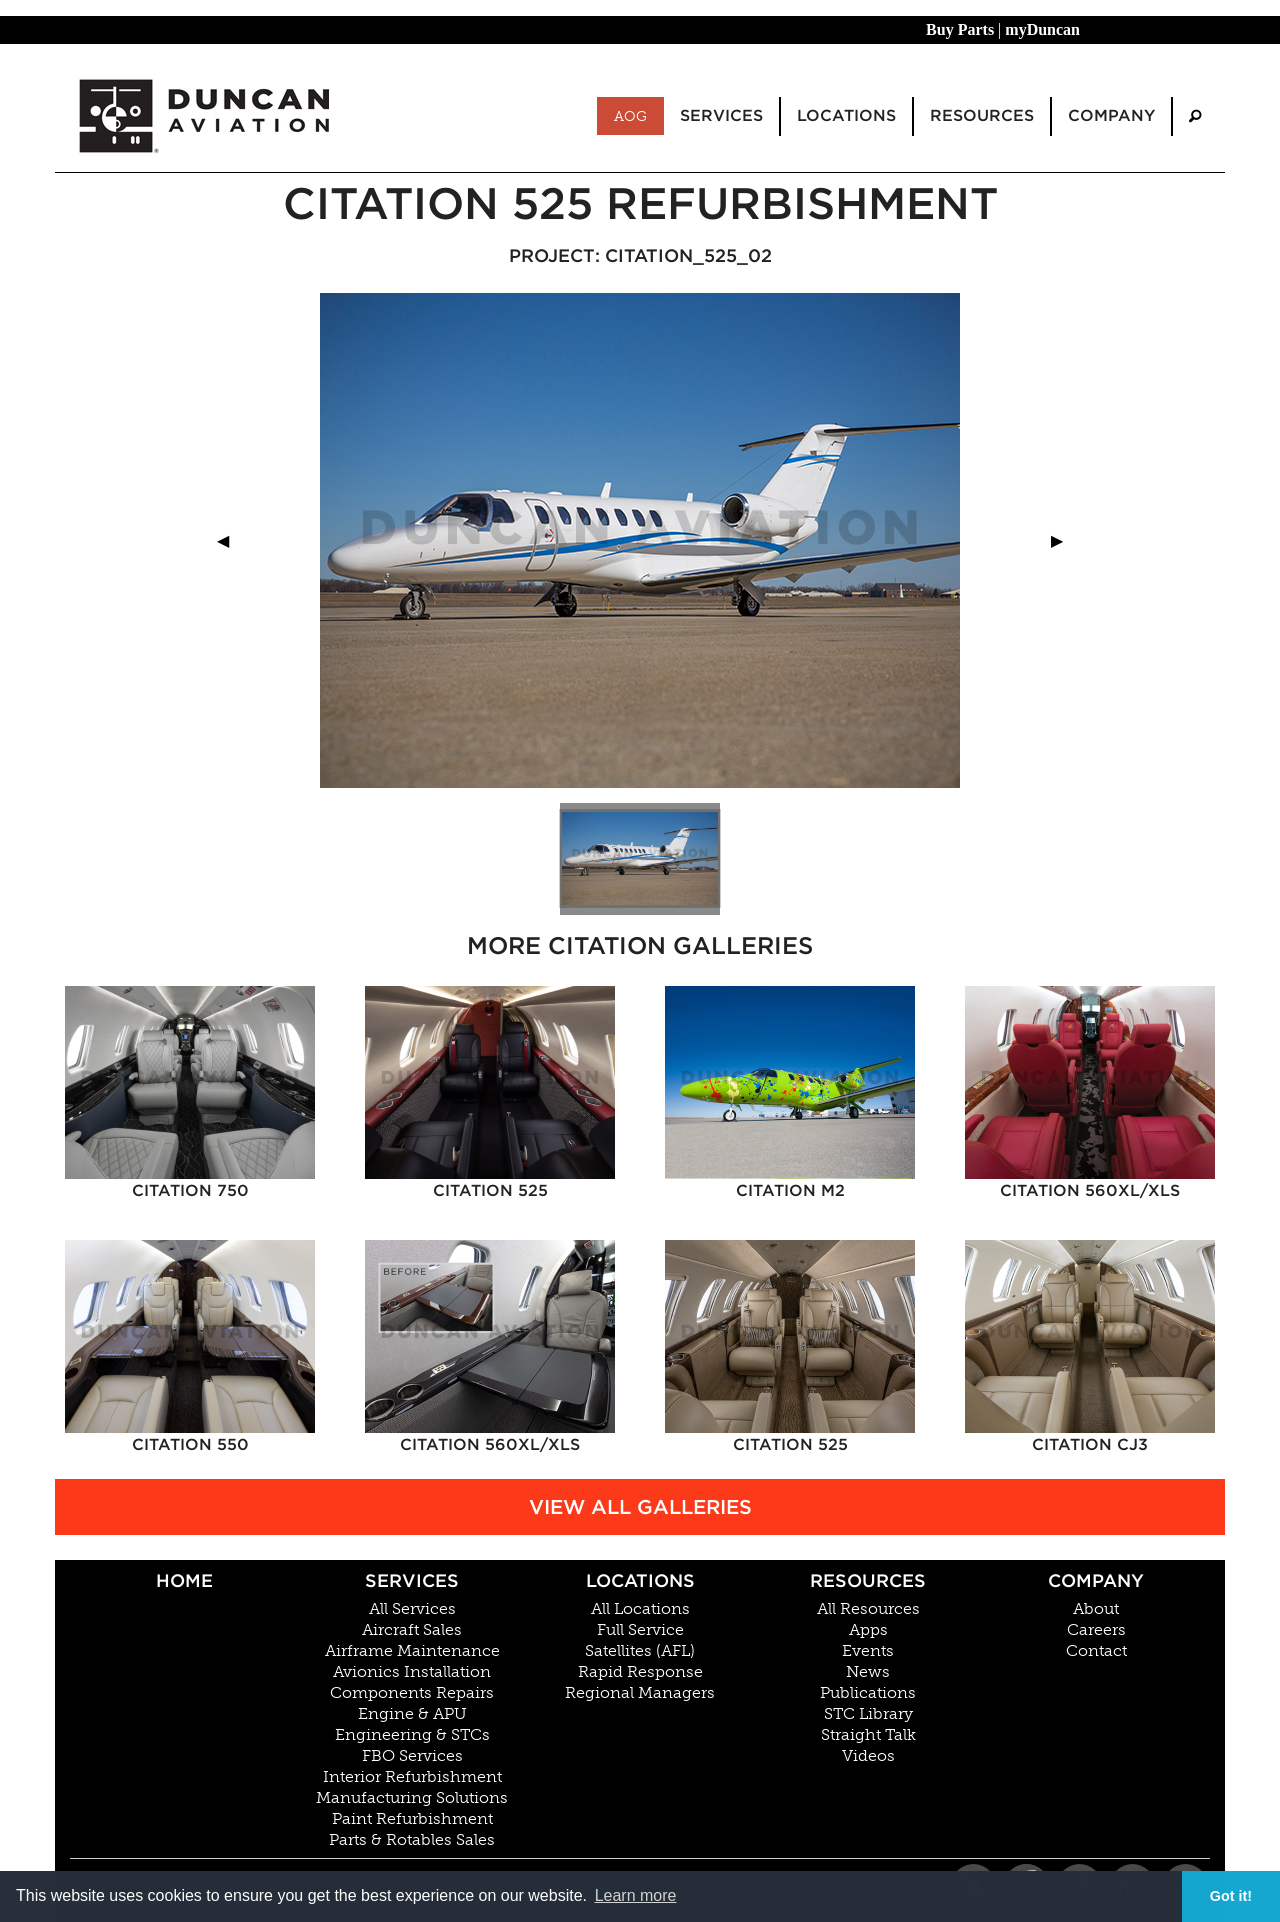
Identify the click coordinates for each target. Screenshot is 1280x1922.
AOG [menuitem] (630, 116)
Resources (868, 1580)
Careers (1096, 1630)
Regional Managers (640, 1693)
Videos (868, 1756)
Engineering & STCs (412, 1735)
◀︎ (231, 540)
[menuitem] (1195, 116)
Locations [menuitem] (846, 115)
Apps (868, 1630)
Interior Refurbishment (412, 1777)
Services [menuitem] (721, 115)
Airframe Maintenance (412, 1651)
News (868, 1672)
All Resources (868, 1609)
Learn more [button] (636, 1895)
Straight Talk (868, 1735)
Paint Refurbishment (412, 1819)
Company (1096, 1580)
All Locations (640, 1609)
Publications (868, 1693)
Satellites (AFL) (640, 1651)
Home (184, 1580)
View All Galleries (640, 1507)
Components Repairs (412, 1693)
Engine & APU (412, 1714)
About (1096, 1609)
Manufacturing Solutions (412, 1798)
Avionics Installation (412, 1672)
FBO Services (412, 1756)
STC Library (868, 1714)
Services (412, 1580)
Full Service (640, 1630)
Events (868, 1651)
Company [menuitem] (1111, 115)
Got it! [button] (1231, 1896)
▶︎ (1065, 540)
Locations (640, 1580)
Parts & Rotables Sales (412, 1840)
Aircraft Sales (412, 1630)
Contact (1096, 1651)
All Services (412, 1609)
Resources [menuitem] (982, 115)
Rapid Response (640, 1672)
